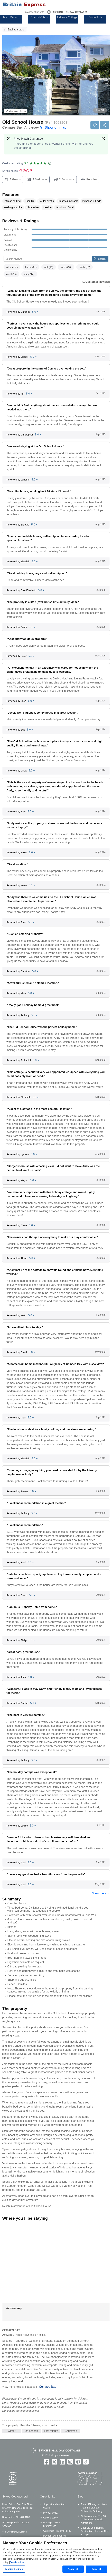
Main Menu (10, 17)
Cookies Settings (14, 2569)
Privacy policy (50, 2512)
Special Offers (39, 17)
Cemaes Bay (47, 2386)
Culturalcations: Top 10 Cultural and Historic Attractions (93, 2519)
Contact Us (95, 17)
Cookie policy (50, 2517)
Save (94, 125)
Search (100, 258)
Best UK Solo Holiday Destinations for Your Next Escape (95, 2531)
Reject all (96, 2569)
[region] (56, 2556)
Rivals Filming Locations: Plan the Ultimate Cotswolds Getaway (94, 2507)
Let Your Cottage (67, 17)
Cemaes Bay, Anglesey (34, 127)
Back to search (16, 29)
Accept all (73, 2569)
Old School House (22, 122)
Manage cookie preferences (51, 2524)
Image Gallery (16, 111)
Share (104, 125)
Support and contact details (54, 2506)
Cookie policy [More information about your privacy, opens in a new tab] (17, 2562)
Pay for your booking (54, 2535)
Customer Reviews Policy (57, 2530)
